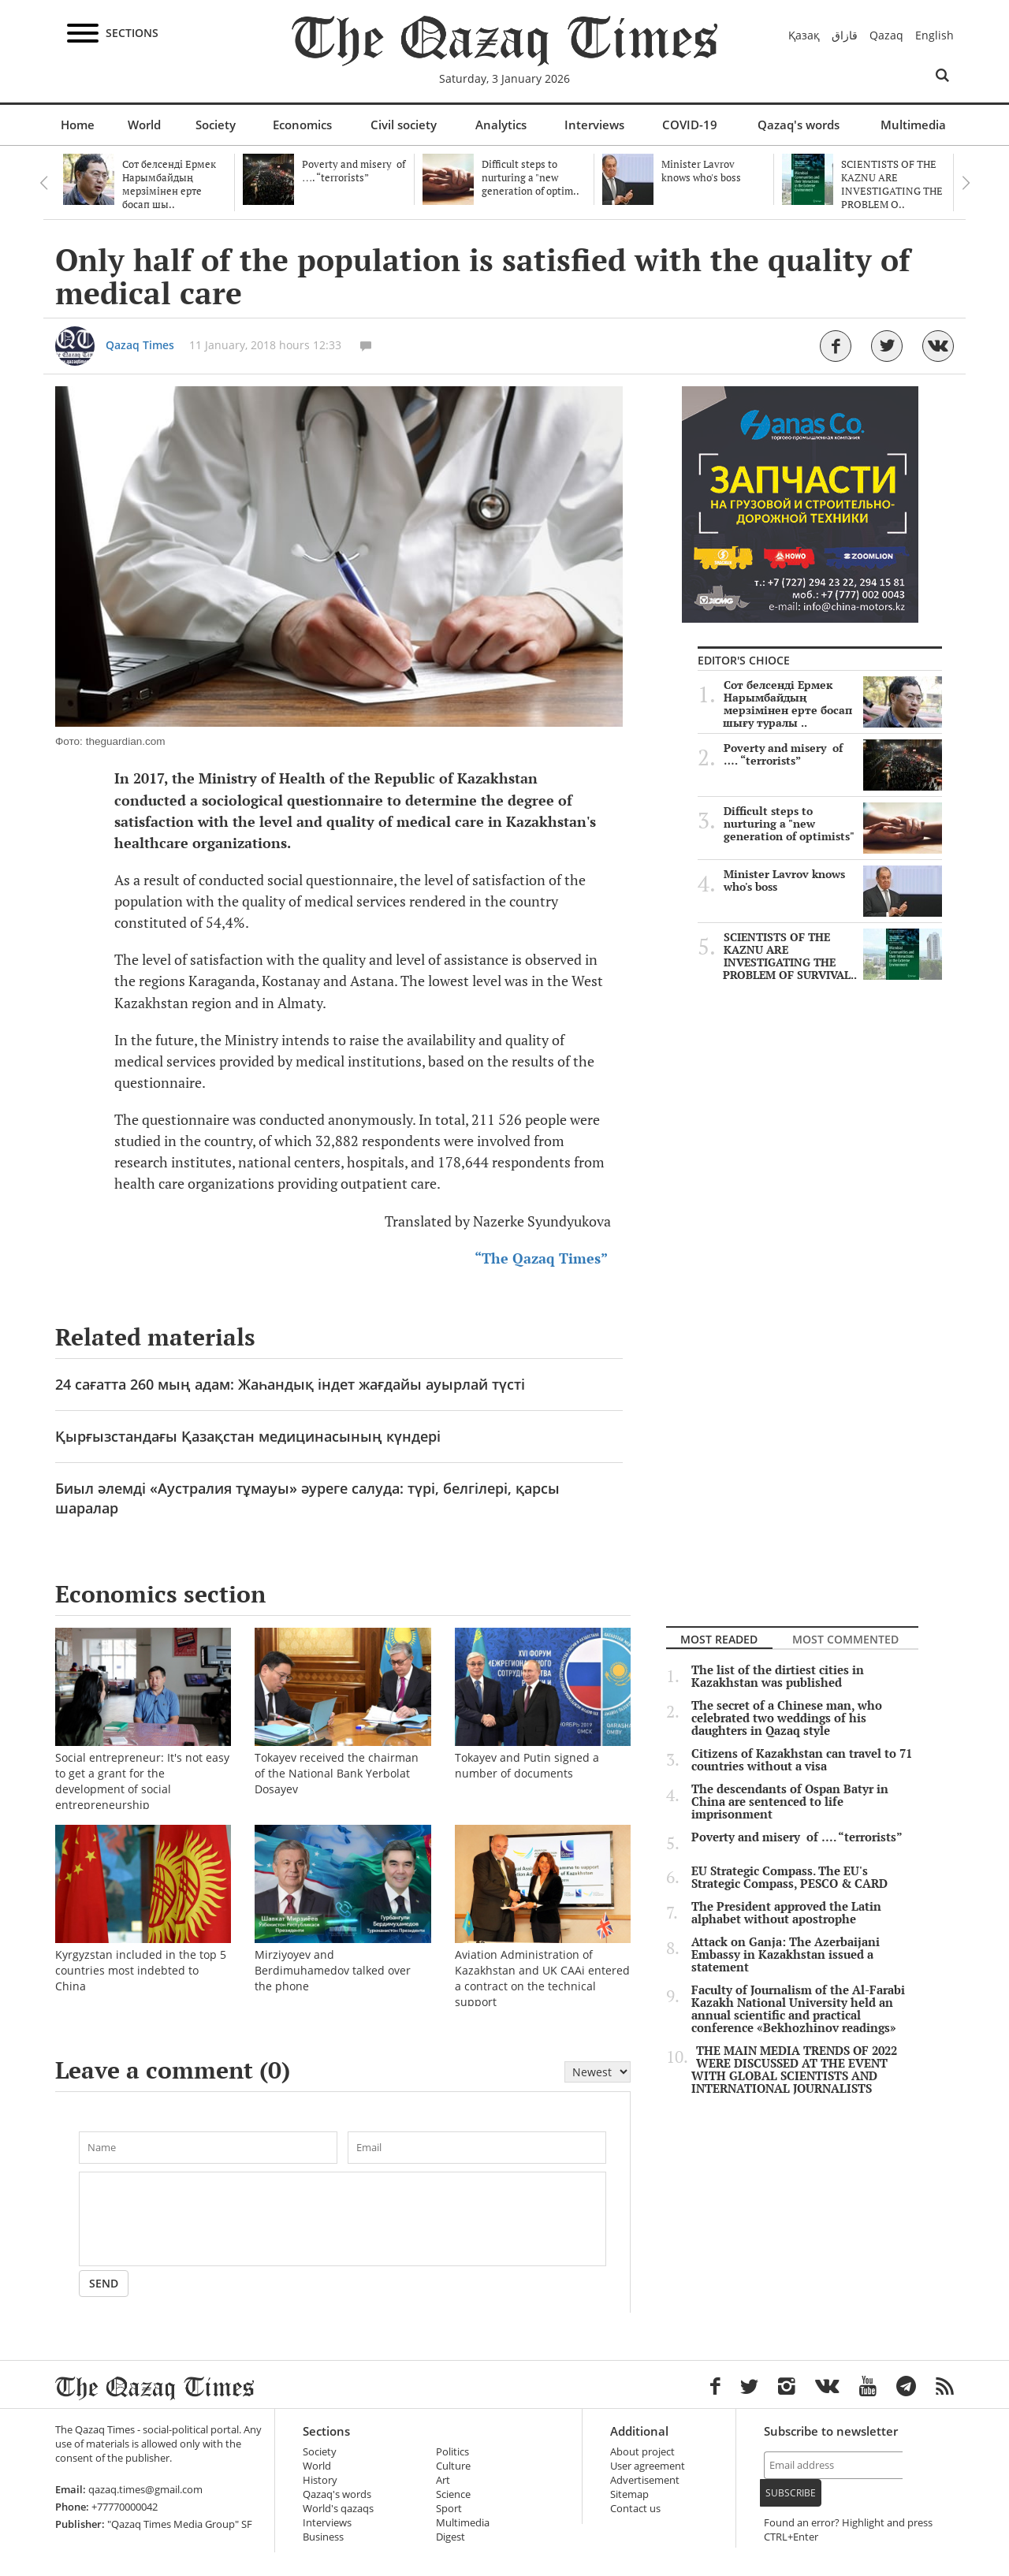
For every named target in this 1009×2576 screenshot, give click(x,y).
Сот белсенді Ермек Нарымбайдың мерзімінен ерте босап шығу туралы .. (832, 704)
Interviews (594, 124)
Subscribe (790, 2493)
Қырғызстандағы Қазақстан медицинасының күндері (248, 1436)
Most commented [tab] (845, 1639)
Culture (453, 2466)
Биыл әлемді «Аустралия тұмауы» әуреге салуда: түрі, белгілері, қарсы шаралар (307, 1498)
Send (103, 2283)
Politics (452, 2452)
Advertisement (644, 2480)
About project (642, 2452)
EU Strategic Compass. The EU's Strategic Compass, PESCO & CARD (789, 1877)
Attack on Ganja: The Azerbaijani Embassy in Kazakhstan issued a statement (785, 1955)
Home (78, 124)
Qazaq (886, 35)
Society (215, 124)
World (144, 124)
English (934, 35)
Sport (449, 2508)
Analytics (501, 124)
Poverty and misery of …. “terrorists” (833, 754)
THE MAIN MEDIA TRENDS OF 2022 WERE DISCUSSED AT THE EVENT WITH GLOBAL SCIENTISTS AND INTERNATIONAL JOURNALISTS (794, 2070)
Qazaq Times (140, 344)
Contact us (635, 2508)
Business (323, 2537)
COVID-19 (689, 124)
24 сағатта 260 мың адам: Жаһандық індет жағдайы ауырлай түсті (290, 1384)
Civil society (403, 124)
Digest (450, 2537)
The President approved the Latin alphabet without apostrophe (786, 1913)
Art (443, 2480)
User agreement (647, 2466)
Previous (43, 183)
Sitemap (629, 2494)
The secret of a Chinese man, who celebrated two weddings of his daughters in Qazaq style (786, 1718)
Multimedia (913, 124)
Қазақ (804, 35)
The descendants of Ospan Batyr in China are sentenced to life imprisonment (789, 1802)
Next (966, 183)
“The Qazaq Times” (541, 1258)
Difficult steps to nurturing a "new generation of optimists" (833, 824)
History (320, 2480)
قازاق (845, 35)
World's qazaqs (338, 2508)
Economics (302, 124)
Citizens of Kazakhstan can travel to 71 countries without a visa (801, 1760)
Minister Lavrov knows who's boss (833, 880)
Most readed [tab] (719, 1639)
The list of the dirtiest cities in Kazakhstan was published (777, 1676)
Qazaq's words (799, 124)
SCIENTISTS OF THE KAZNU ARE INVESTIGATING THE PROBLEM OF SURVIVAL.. (832, 956)
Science (453, 2494)
